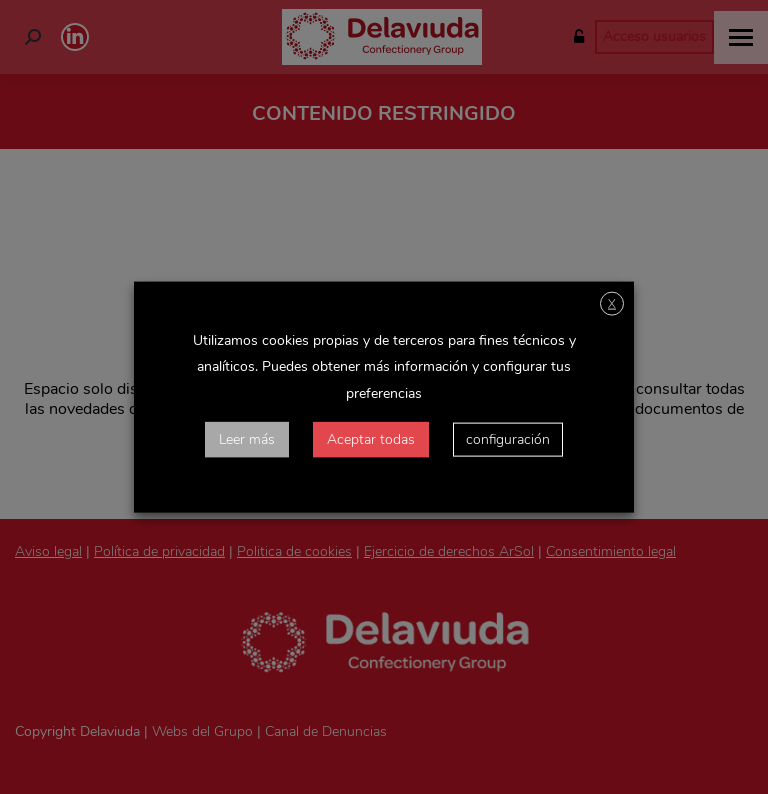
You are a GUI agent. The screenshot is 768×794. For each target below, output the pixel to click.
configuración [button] (508, 438)
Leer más (247, 438)
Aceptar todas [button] (371, 438)
